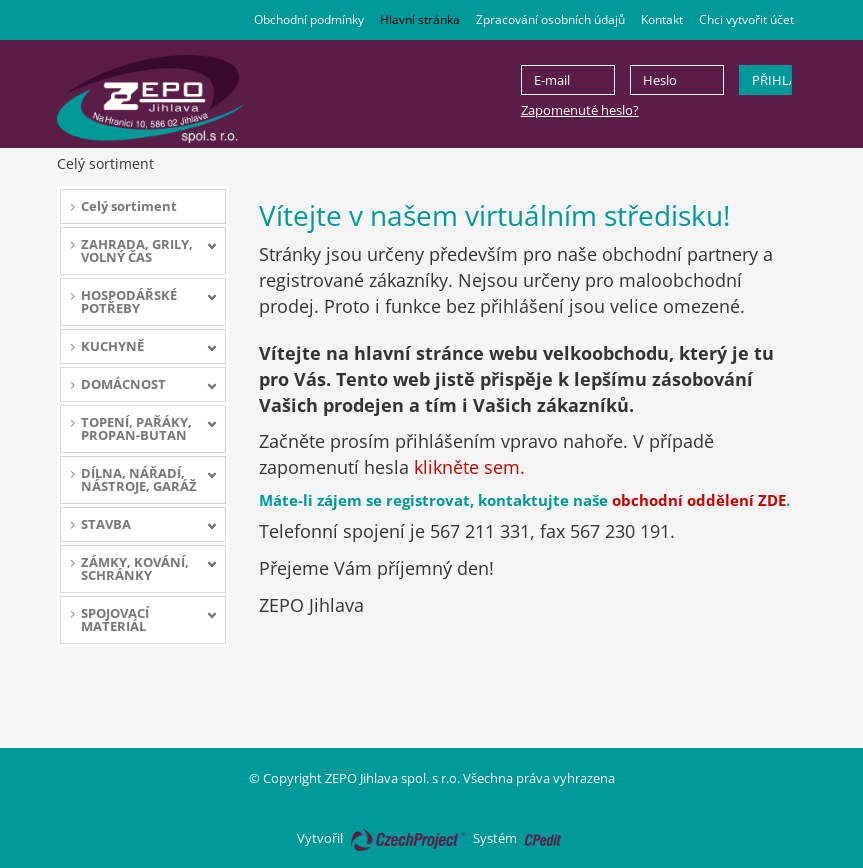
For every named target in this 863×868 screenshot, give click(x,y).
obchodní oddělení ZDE (699, 500)
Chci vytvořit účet (746, 19)
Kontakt (662, 19)
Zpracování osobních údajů (550, 19)
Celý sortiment (129, 206)
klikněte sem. (469, 467)
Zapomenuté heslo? (580, 110)
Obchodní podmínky (309, 19)
